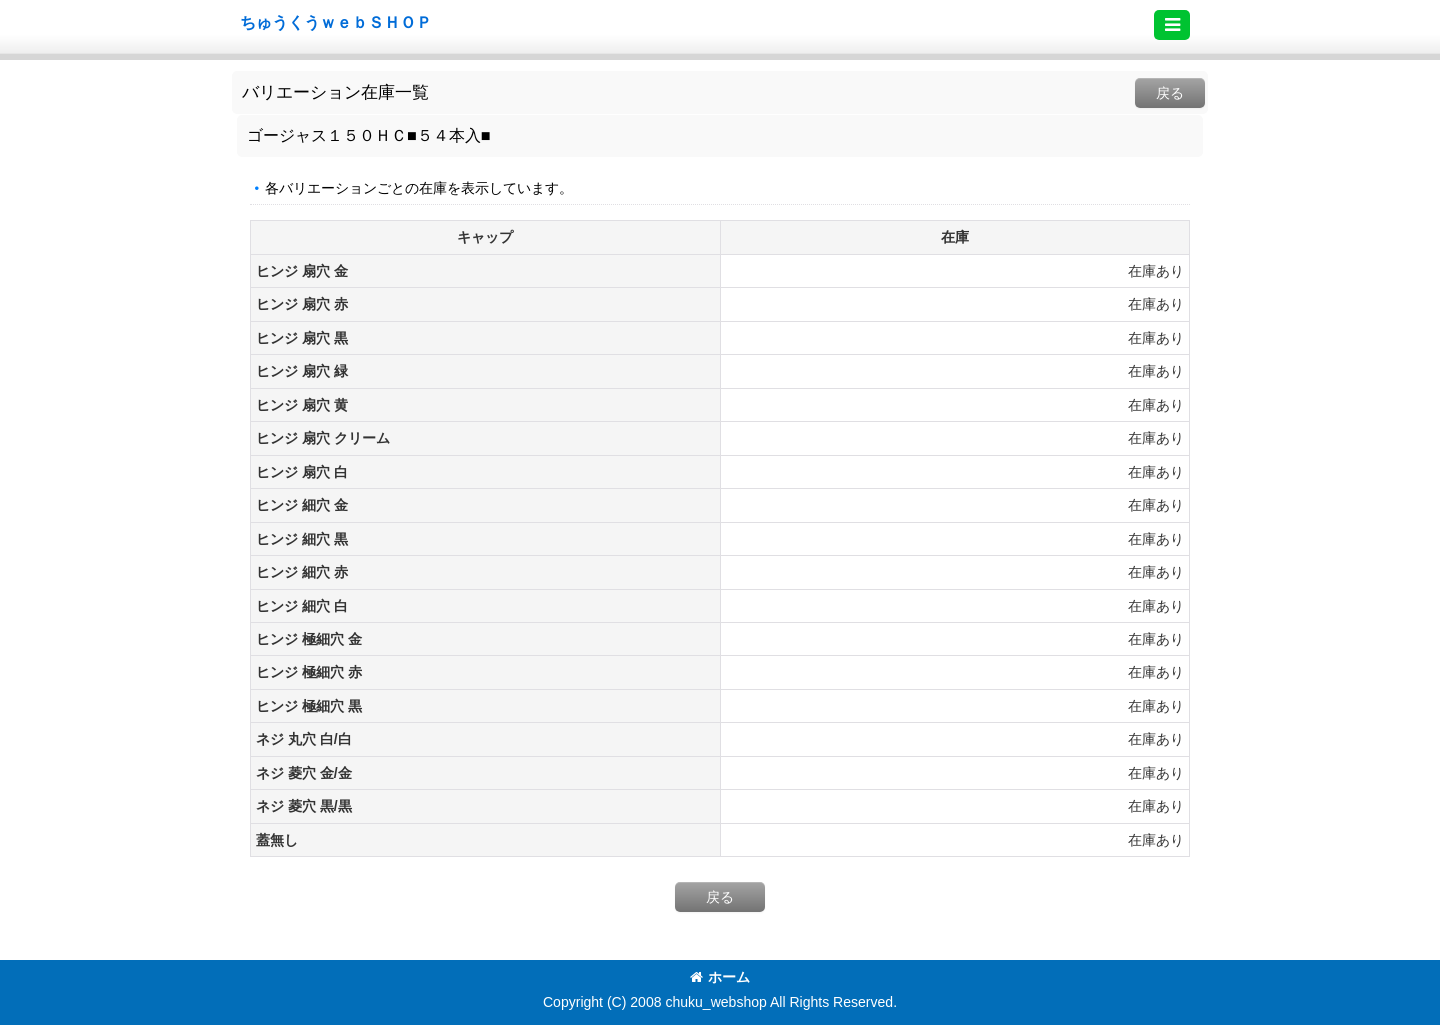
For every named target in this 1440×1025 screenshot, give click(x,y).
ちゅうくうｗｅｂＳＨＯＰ (336, 22)
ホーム (720, 977)
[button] (1172, 25)
